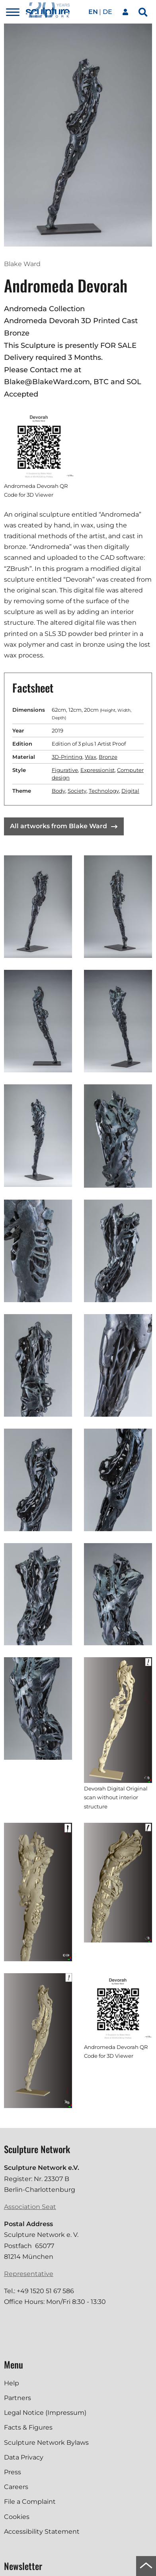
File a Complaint (30, 2501)
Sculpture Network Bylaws (46, 2442)
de (107, 12)
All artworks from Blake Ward (63, 826)
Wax (90, 757)
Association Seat (30, 2207)
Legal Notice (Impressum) (45, 2412)
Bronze (108, 757)
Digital (130, 791)
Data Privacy (23, 2457)
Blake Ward (22, 264)
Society (77, 791)
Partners (17, 2398)
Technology (104, 791)
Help (11, 2383)
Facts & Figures (28, 2427)
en (93, 12)
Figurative (65, 770)
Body (58, 791)
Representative (28, 2274)
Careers (16, 2487)
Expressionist (97, 770)
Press (12, 2472)
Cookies (16, 2517)
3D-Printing (67, 757)
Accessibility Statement (42, 2531)
